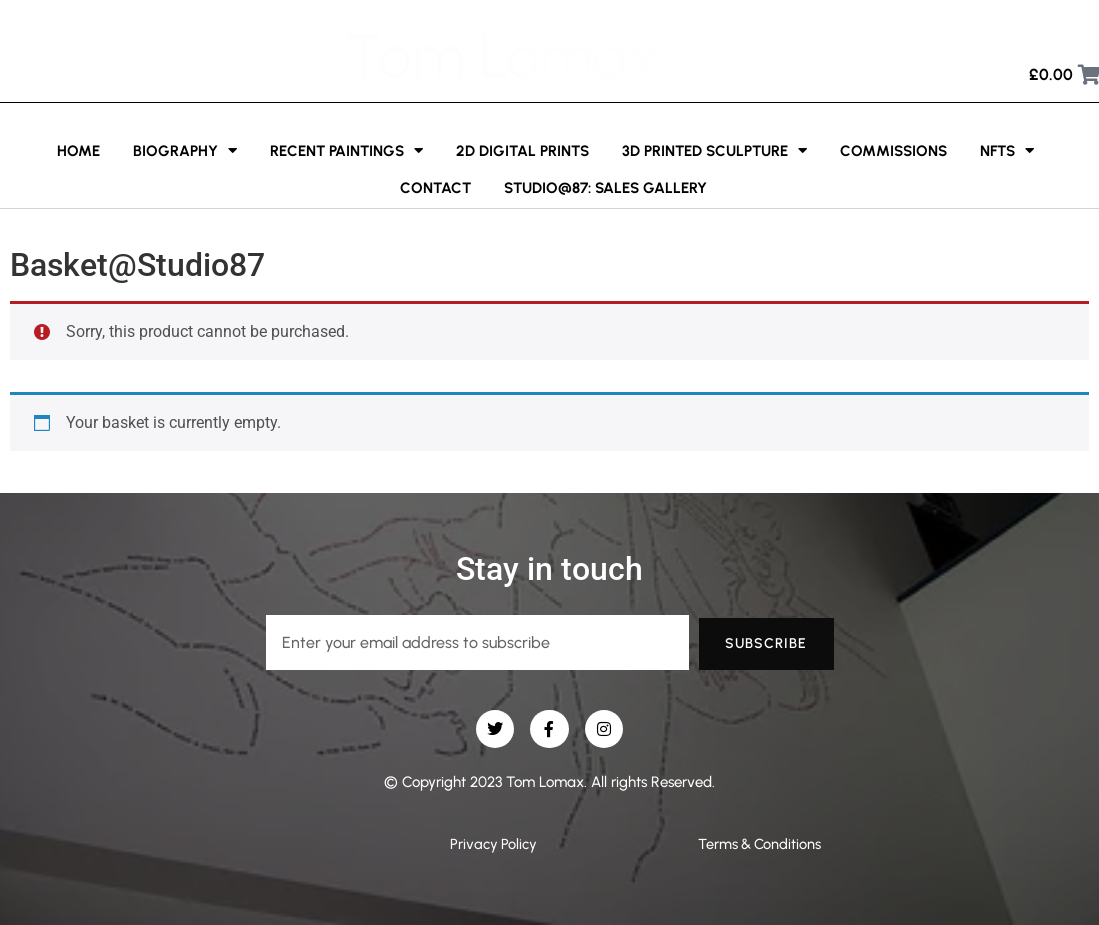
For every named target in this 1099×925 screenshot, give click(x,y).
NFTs (1007, 150)
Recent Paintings (346, 150)
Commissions (893, 151)
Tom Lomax (502, 56)
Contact (435, 188)
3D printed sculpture (714, 150)
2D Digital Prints (522, 151)
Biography (185, 150)
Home (78, 151)
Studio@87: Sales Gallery (605, 188)
